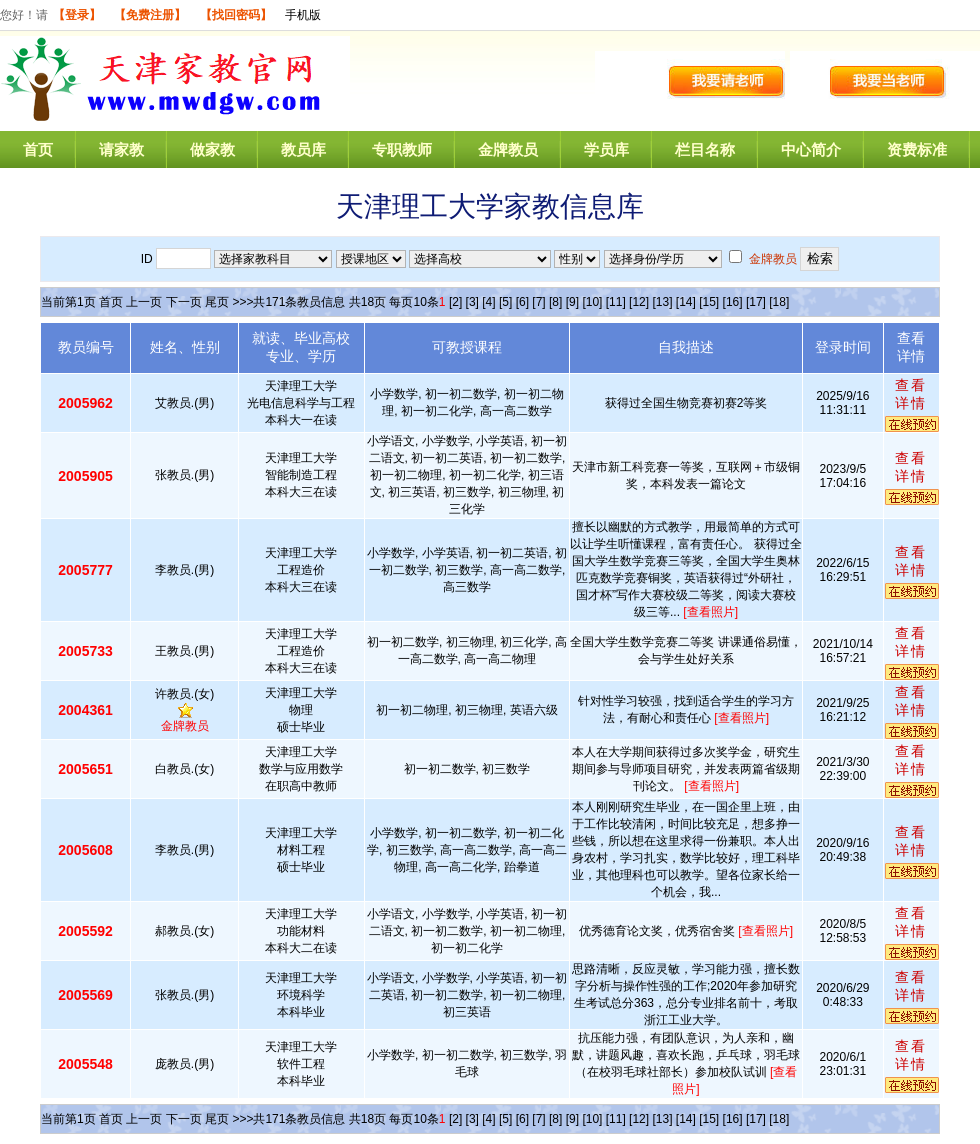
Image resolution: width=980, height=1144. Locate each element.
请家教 (121, 149)
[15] (709, 302)
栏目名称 (705, 149)
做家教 (212, 149)
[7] (538, 302)
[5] (505, 302)
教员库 (303, 149)
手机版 (303, 15)
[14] (686, 302)
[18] (779, 302)
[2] (455, 302)
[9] (572, 302)
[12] (639, 302)
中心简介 (811, 149)
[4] (488, 302)
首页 (38, 149)
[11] (616, 302)
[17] (756, 302)
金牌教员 (508, 149)
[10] (592, 302)
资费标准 (917, 149)
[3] (472, 302)
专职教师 (402, 149)
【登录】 (77, 15)
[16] (733, 302)
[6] (522, 302)
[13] (662, 302)
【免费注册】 (150, 15)
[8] (555, 302)
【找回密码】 (236, 15)
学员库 (606, 149)
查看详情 (911, 394)
